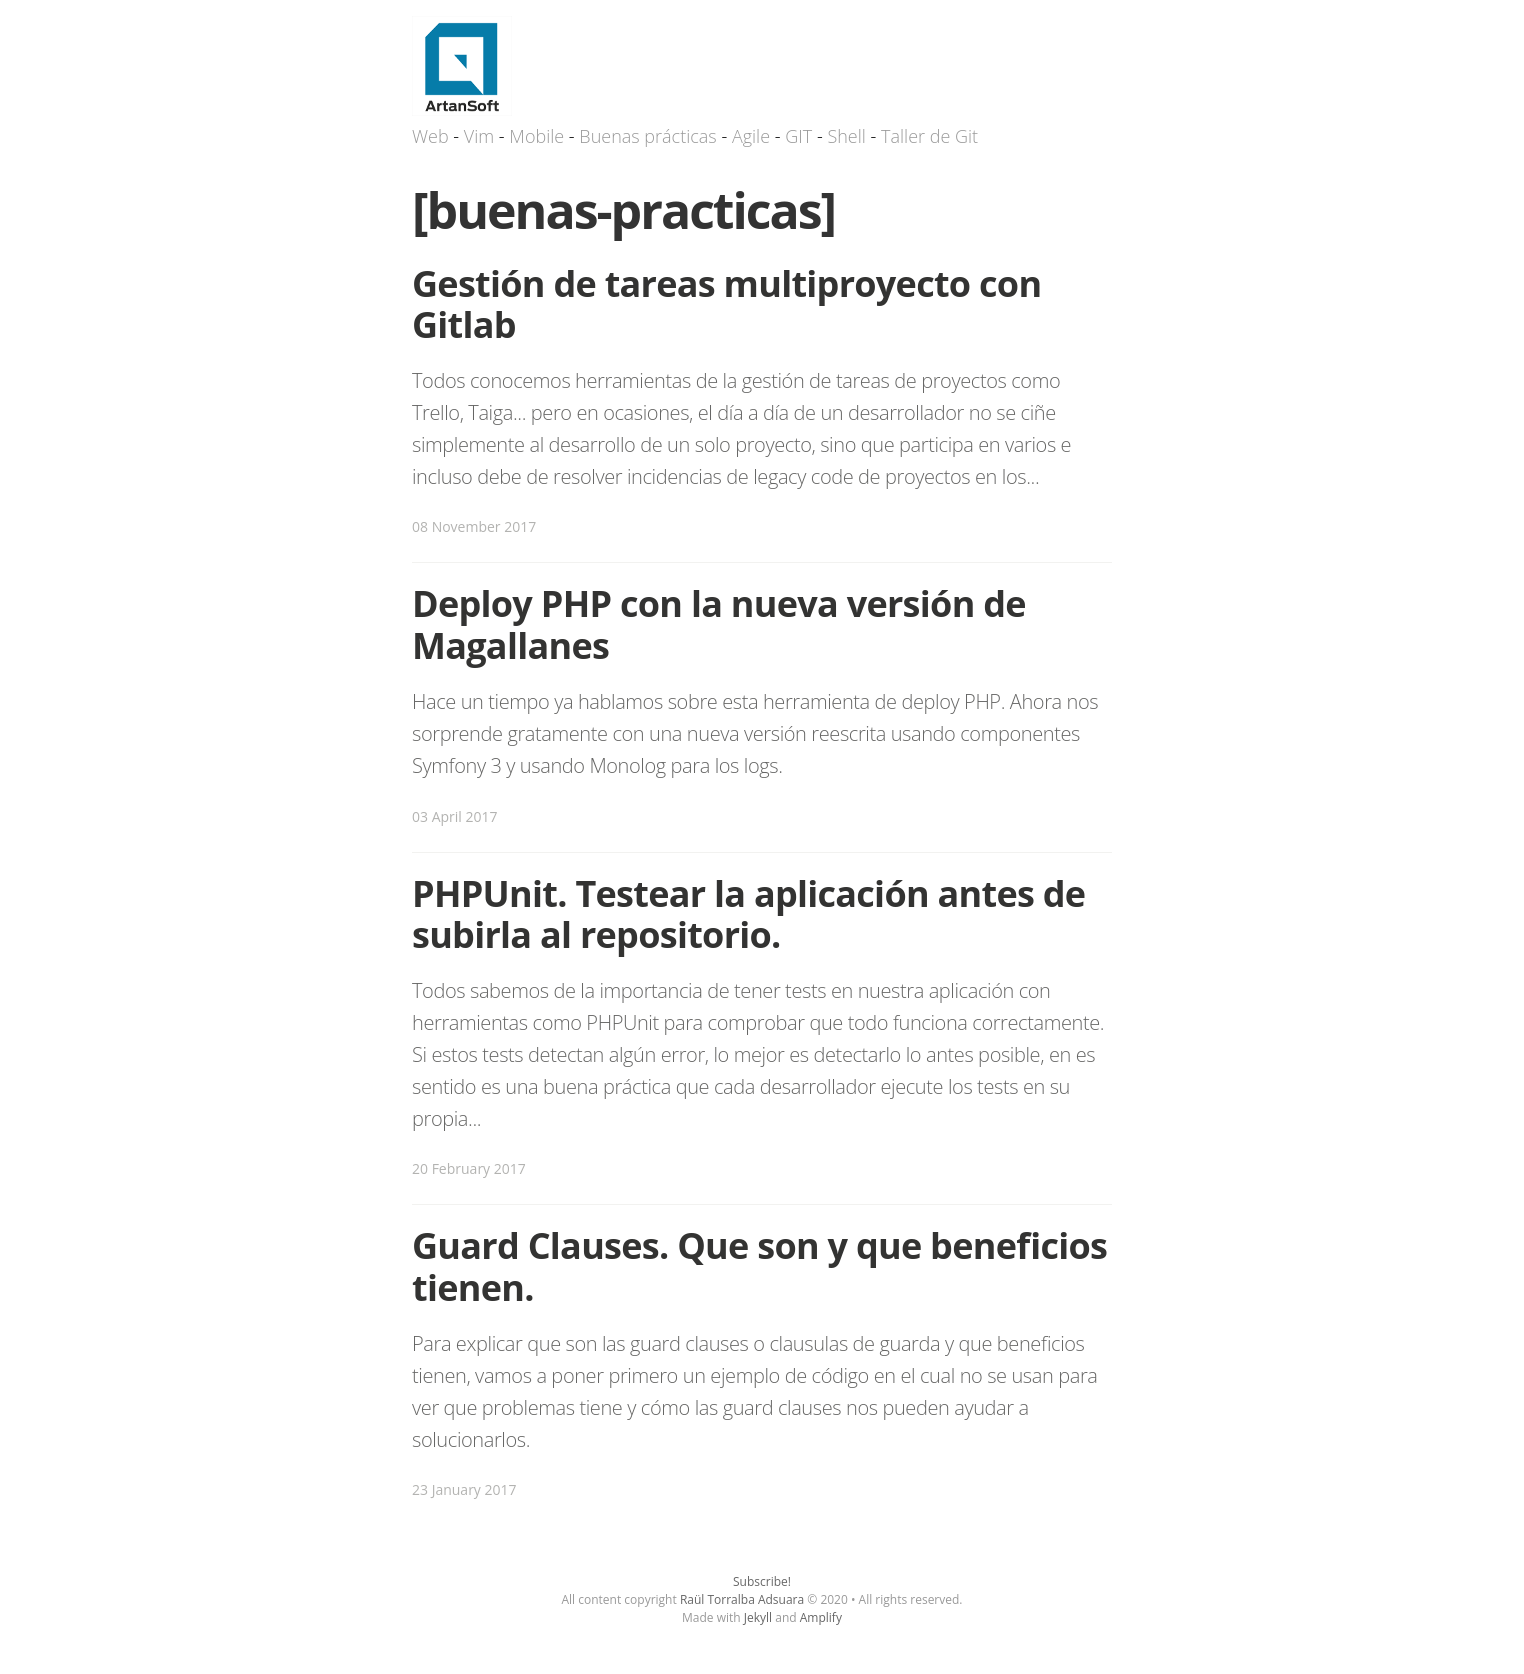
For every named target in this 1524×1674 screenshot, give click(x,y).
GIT (798, 136)
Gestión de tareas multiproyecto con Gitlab (726, 304)
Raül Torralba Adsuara (742, 1599)
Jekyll (758, 1617)
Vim (479, 136)
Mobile (536, 136)
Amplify (821, 1617)
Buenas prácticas (647, 136)
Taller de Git (929, 136)
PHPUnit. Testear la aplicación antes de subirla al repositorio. (748, 914)
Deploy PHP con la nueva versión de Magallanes (719, 624)
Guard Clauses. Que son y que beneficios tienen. (759, 1266)
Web (430, 136)
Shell (846, 136)
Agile (751, 136)
